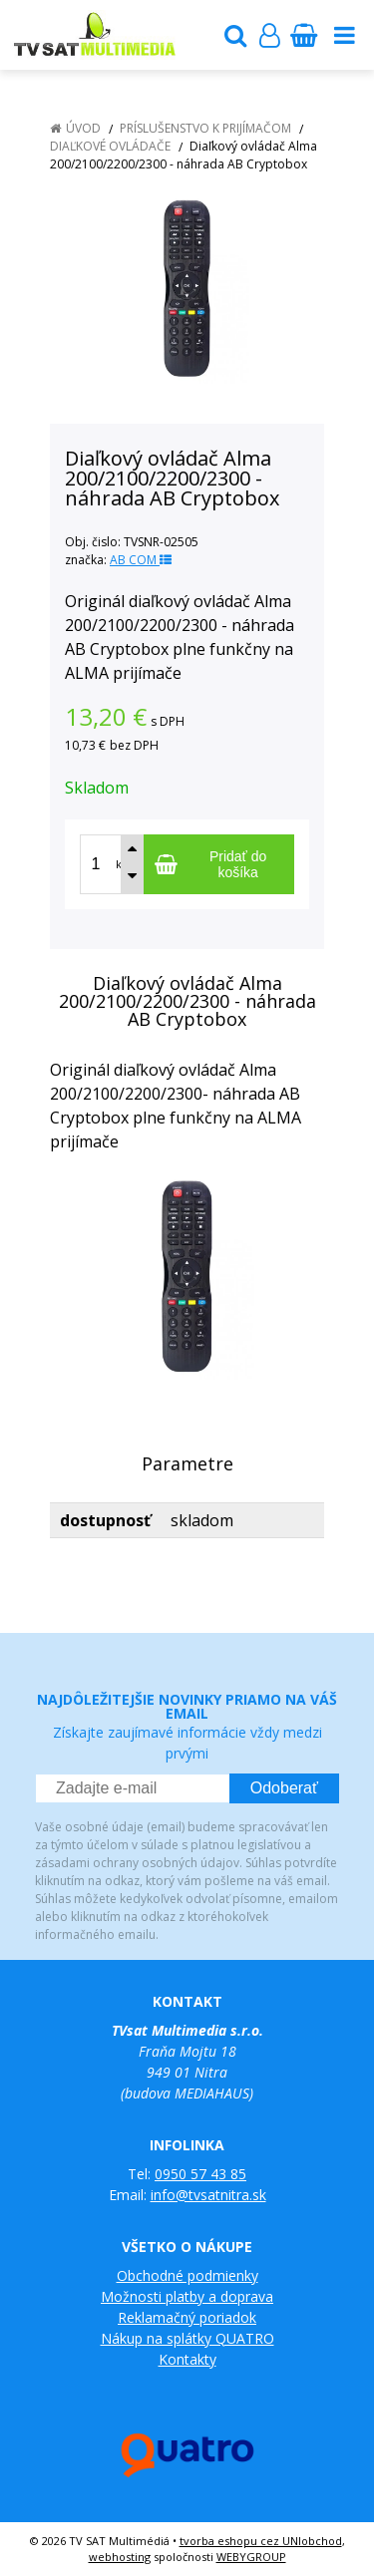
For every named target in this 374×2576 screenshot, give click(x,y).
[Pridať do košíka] (219, 864)
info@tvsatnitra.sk (208, 2194)
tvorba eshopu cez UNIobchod (261, 2540)
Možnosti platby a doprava (187, 2296)
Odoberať (284, 1787)
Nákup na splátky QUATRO (187, 2338)
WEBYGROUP (251, 2556)
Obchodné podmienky (187, 2275)
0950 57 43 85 (200, 2173)
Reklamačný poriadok (187, 2317)
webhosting (120, 2556)
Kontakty (187, 2359)
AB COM (141, 559)
